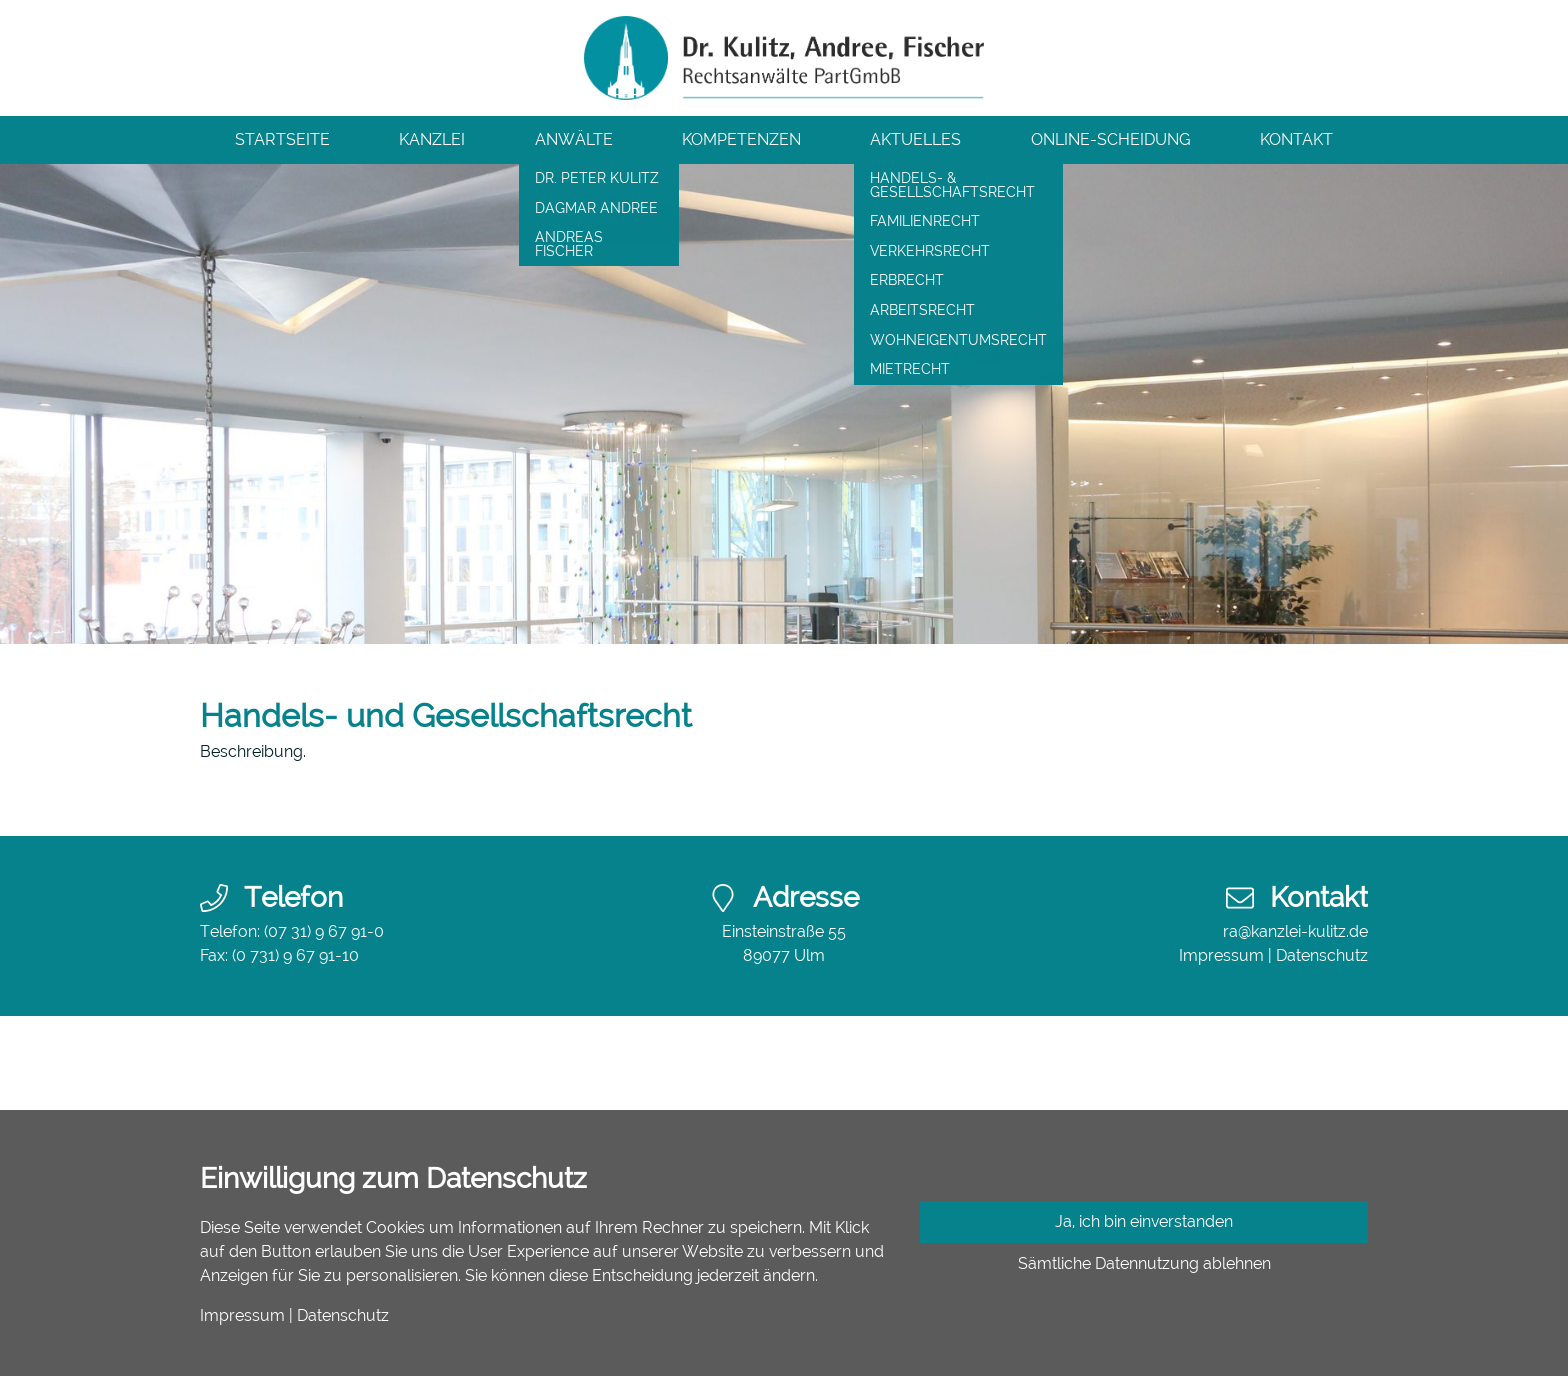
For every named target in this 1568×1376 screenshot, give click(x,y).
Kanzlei (432, 139)
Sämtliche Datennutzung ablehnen (1144, 1263)
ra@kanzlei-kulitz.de (1295, 931)
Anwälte (574, 139)
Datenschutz (1322, 955)
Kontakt (1296, 139)
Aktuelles (915, 139)
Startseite (282, 139)
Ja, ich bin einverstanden (1144, 1221)
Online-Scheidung (1111, 139)
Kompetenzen (741, 139)
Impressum (1221, 955)
